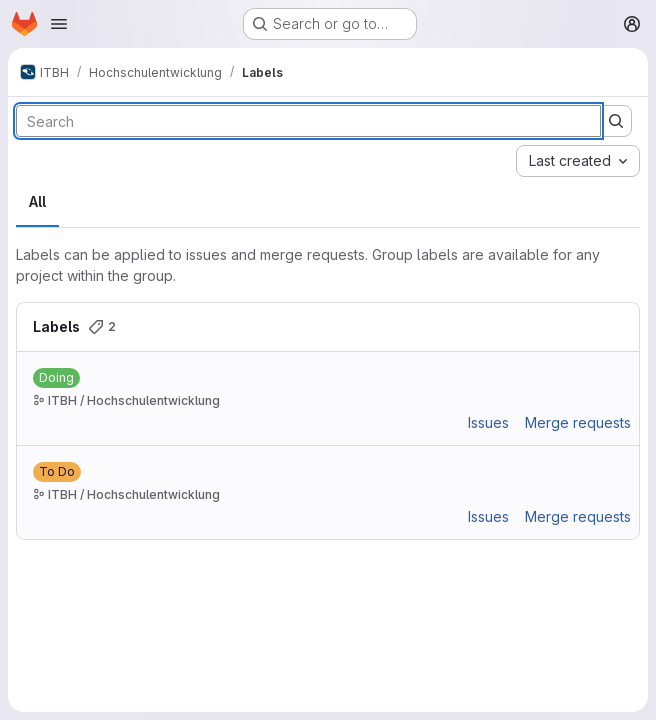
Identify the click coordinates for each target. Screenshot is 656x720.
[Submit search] (616, 121)
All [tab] (37, 201)
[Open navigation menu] (59, 24)
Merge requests (578, 422)
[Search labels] (308, 121)
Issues (488, 422)
